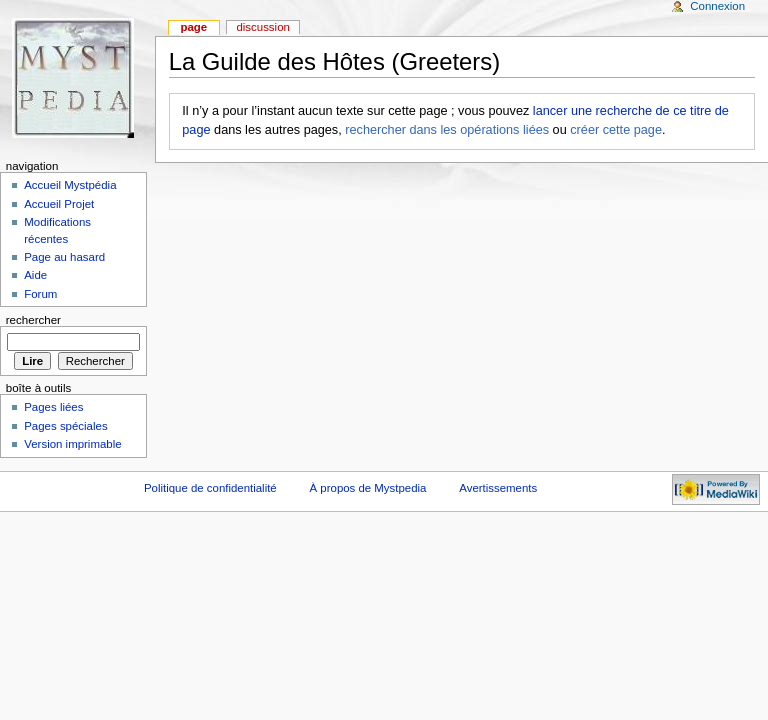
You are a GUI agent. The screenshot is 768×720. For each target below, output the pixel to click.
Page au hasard (64, 257)
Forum (40, 294)
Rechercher (33, 320)
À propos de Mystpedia (368, 488)
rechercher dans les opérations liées (447, 130)
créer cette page (616, 130)
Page (193, 27)
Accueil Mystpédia (70, 185)
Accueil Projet (59, 204)
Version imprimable (72, 444)
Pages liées (53, 407)
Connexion (717, 6)
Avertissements (498, 488)
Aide (35, 275)
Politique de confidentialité (210, 488)
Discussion (262, 27)
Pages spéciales (65, 426)
